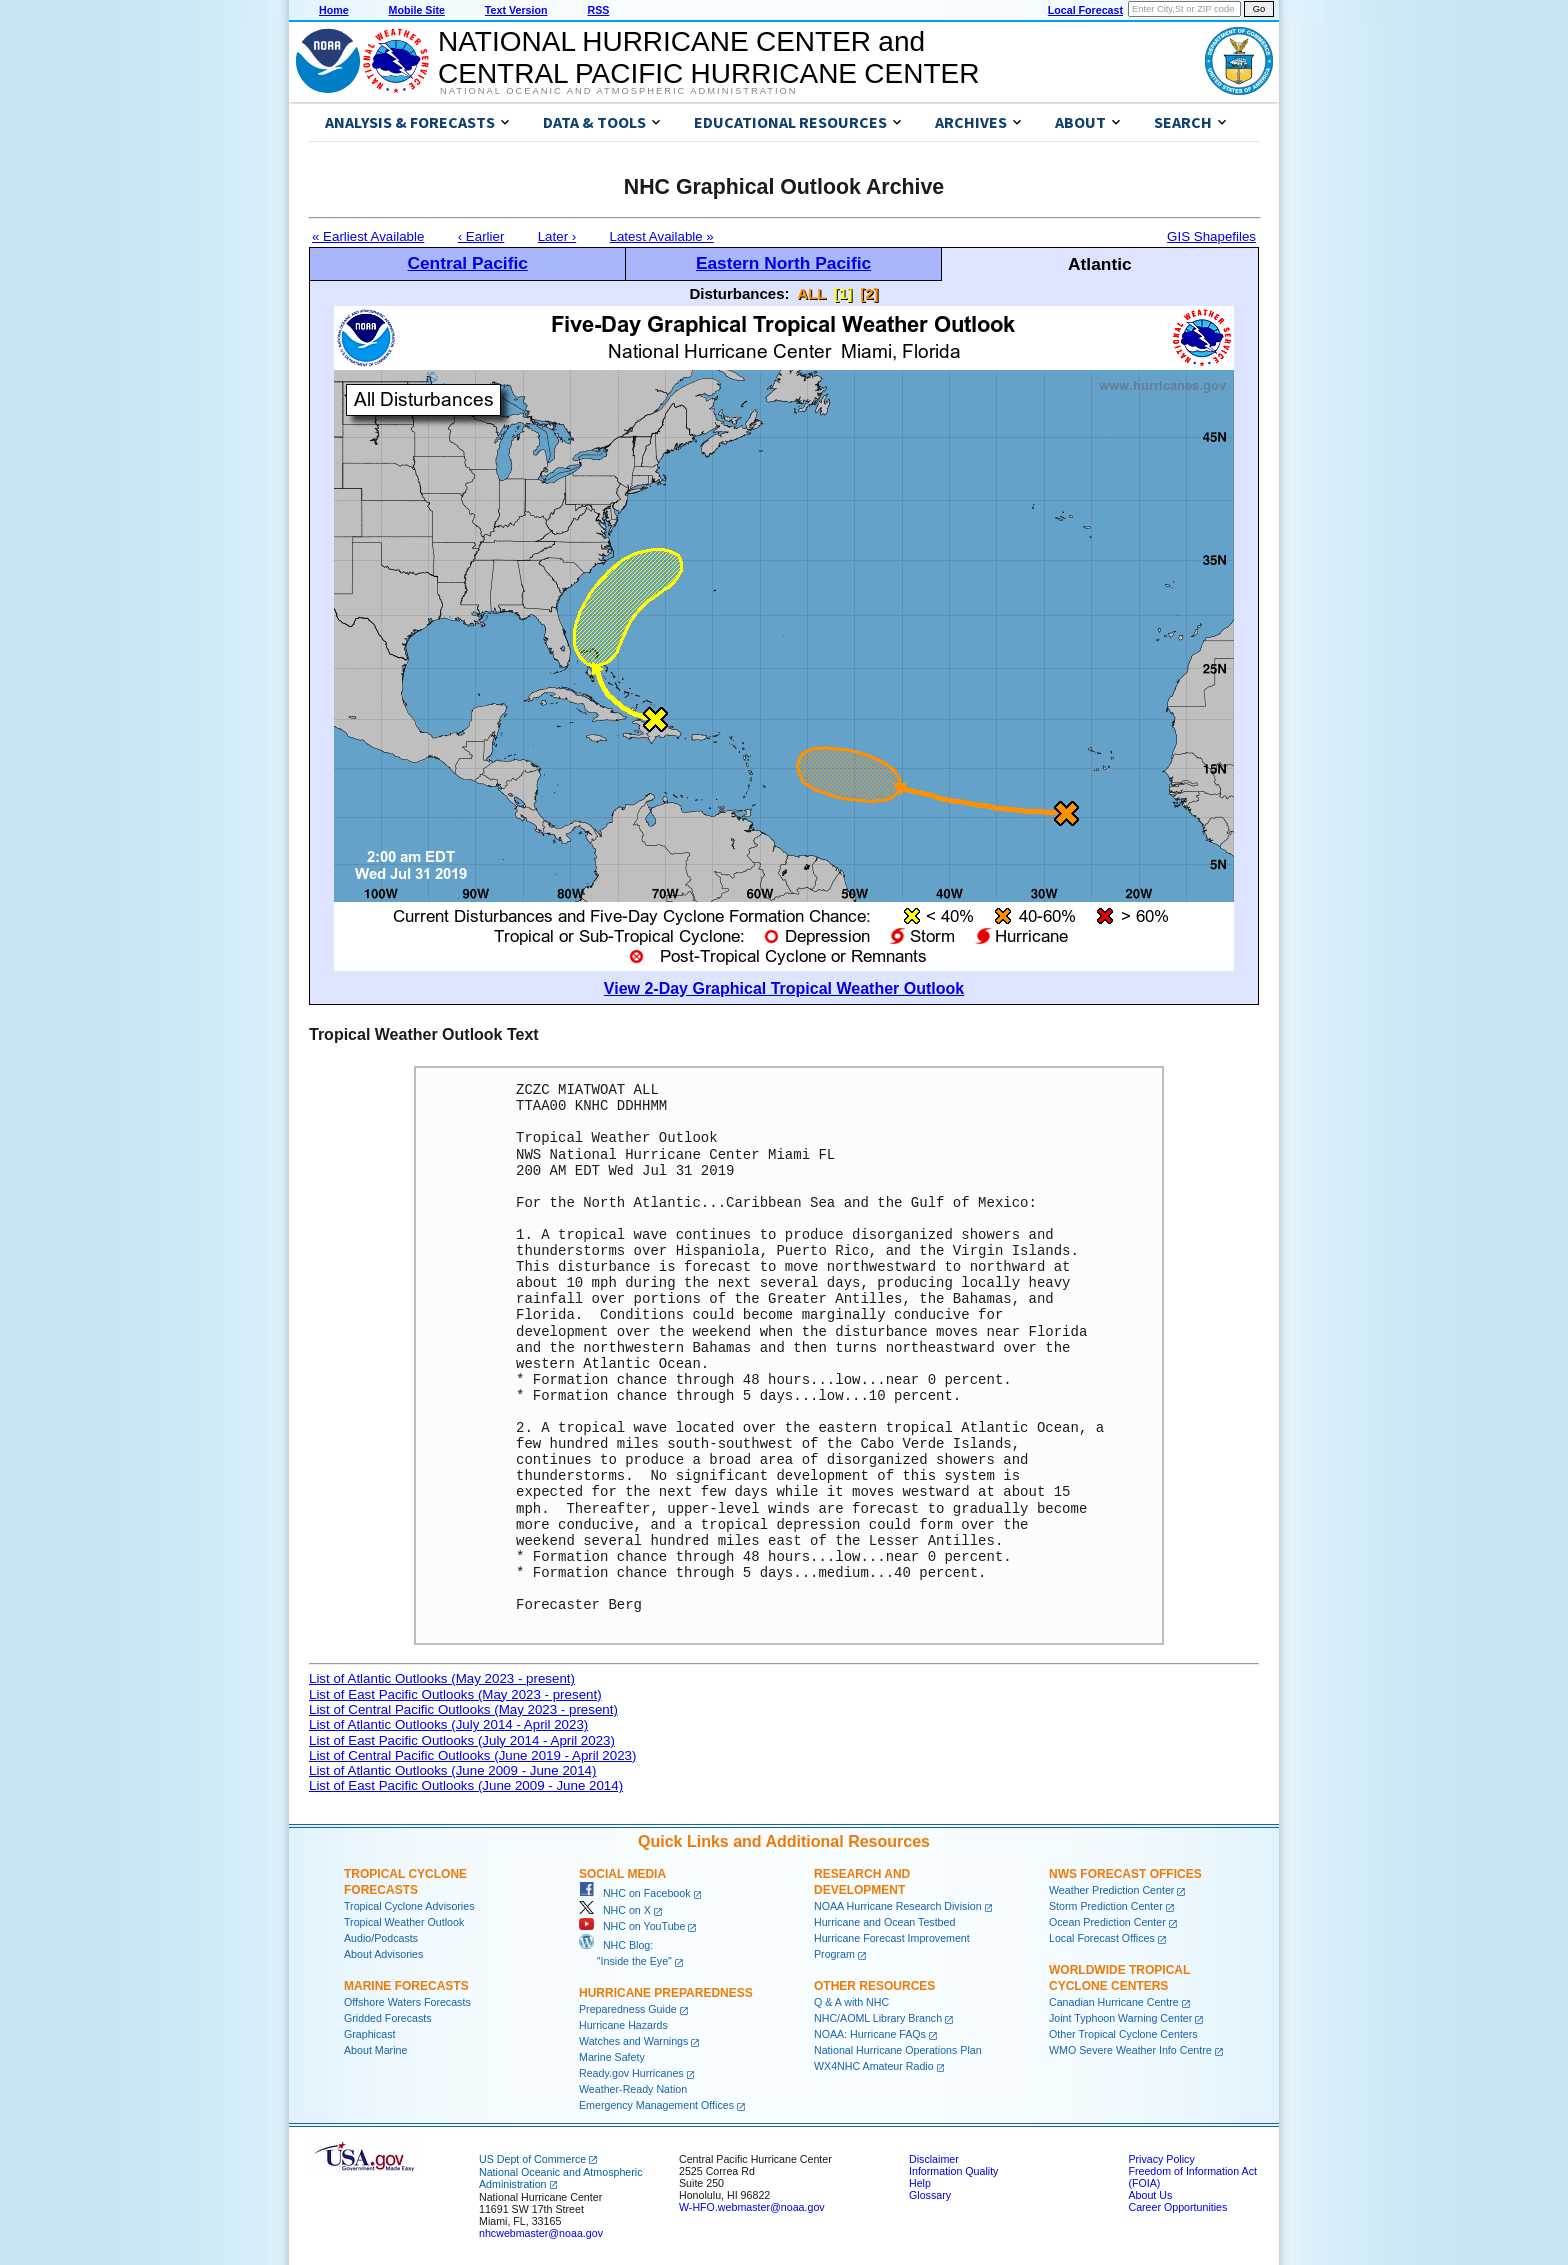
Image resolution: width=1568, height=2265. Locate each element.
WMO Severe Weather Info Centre (1130, 2050)
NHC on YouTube (632, 1926)
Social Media (622, 1874)
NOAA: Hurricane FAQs (870, 2034)
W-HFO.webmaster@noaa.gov (752, 2207)
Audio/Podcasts (381, 1938)
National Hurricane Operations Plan (898, 2050)
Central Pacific (467, 263)
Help (920, 2183)
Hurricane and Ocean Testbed (884, 1922)
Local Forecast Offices (1102, 1938)
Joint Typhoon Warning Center (1120, 2018)
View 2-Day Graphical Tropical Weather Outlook (784, 988)
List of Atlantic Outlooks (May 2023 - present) (442, 1678)
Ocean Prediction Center (1107, 1922)
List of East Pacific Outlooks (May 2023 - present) (455, 1694)
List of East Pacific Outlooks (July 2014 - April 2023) (462, 1740)
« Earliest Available (368, 236)
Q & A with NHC (851, 2002)
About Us (1150, 2195)
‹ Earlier (481, 236)
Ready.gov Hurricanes (631, 2073)
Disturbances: (740, 293)
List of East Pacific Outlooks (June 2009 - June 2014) (466, 1785)
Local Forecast (1085, 10)
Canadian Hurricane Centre (1114, 2002)
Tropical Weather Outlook (404, 1922)
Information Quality (953, 2171)
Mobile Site (417, 10)
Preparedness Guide (628, 2009)
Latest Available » (662, 236)
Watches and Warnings (633, 2041)
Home (334, 10)
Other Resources (874, 1986)
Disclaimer (934, 2159)
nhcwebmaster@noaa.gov (541, 2233)
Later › (557, 236)
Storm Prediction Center (1106, 1906)
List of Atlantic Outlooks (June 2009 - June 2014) (452, 1770)
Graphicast (370, 2034)
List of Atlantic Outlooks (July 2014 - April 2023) (448, 1724)
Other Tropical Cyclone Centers (1123, 2034)
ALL (811, 293)
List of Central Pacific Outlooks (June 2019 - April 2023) (472, 1755)
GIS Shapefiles (1211, 236)
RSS (598, 10)
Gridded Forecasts (388, 2018)
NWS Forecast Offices (1125, 1874)
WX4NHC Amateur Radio (874, 2066)
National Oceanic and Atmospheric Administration (618, 91)
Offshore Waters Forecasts (407, 2002)
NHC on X (615, 1910)
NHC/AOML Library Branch (878, 2018)
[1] (843, 293)
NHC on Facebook (635, 1893)
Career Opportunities (1177, 2207)
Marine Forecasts (406, 1986)
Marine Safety (612, 2057)
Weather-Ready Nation (633, 2089)
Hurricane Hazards (623, 2025)
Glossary (930, 2195)
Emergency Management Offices (656, 2105)
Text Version (516, 10)
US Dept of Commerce (532, 2159)
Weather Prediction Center (1111, 1890)
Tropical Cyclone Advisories (409, 1906)
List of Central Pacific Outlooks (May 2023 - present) (463, 1709)
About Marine (375, 2050)
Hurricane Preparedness (666, 1993)
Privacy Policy (1161, 2159)
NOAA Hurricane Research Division (898, 1906)
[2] (869, 293)
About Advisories (383, 1954)
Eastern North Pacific (783, 263)
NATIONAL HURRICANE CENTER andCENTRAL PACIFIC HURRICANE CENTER (708, 57)
